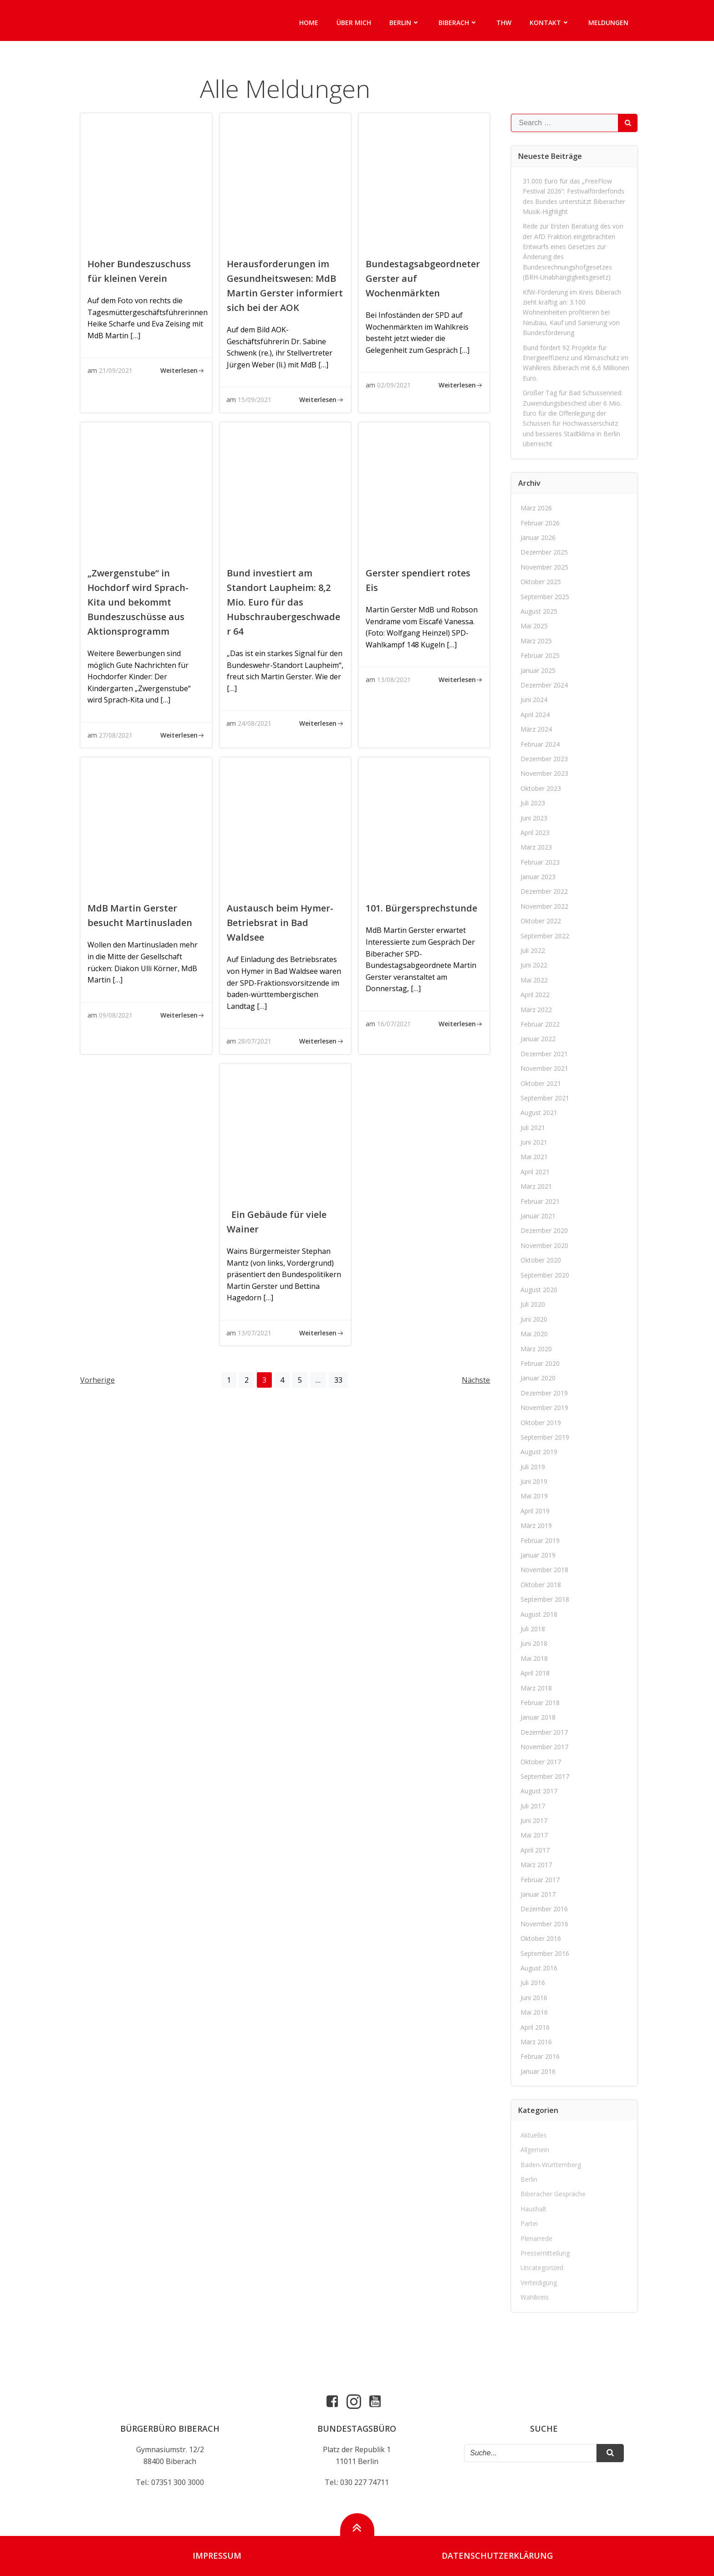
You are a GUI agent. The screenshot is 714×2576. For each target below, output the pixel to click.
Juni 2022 (534, 965)
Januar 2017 (538, 1894)
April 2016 (535, 2027)
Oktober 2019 (541, 1422)
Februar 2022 (540, 1024)
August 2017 (539, 1791)
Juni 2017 (534, 1820)
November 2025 (545, 567)
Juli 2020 (533, 1304)
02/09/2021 (394, 385)
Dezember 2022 (544, 891)
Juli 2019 (533, 1466)
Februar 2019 (540, 1540)
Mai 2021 (534, 1157)
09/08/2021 (116, 1015)
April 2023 (535, 832)
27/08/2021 (116, 735)
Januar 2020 (538, 1378)
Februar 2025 (540, 655)
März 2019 (536, 1525)
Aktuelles (534, 2135)
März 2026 (536, 508)
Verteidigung (539, 2282)
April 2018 (535, 1673)
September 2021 (545, 1098)
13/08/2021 (394, 679)
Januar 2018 (538, 1717)
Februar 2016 (540, 2056)
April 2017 (535, 1850)
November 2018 (545, 1569)
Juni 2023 (534, 818)
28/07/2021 (255, 1041)
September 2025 (545, 596)
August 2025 (539, 611)
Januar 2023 (538, 876)
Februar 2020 (540, 1363)
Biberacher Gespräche (553, 2194)
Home (308, 22)
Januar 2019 (538, 1555)
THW (503, 22)
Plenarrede (537, 2238)
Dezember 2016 (544, 1908)
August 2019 (539, 1451)
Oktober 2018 (541, 1584)
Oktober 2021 (541, 1083)
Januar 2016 (538, 2071)
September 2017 (545, 1776)
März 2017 (536, 1864)
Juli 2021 (533, 1127)
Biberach (458, 22)
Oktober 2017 (541, 1761)
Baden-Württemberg (551, 2164)
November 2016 (545, 1923)
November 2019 (545, 1407)
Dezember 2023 (544, 758)
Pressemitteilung (545, 2253)
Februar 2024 (540, 744)
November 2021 (545, 1068)
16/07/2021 (394, 1023)
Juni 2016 (534, 1997)
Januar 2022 (538, 1038)
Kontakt (550, 22)
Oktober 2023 (541, 788)
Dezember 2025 (544, 552)
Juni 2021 (534, 1142)
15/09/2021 (255, 399)
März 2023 (536, 847)
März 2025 (536, 640)
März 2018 (536, 1688)
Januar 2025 (538, 670)
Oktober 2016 (541, 1938)
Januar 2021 (538, 1216)
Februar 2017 (540, 1879)
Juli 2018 (533, 1628)
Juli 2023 (533, 803)
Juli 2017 (533, 1806)
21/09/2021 (116, 370)
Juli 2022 (533, 950)
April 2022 (535, 994)
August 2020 (539, 1289)
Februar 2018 (540, 1702)
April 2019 (535, 1511)
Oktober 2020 (541, 1260)
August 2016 (539, 1968)
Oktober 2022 (541, 920)
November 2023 (545, 773)
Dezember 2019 (544, 1393)
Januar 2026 (538, 537)
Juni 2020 (534, 1319)
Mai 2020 (534, 1333)
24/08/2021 (255, 723)
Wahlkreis (535, 2297)
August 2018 (539, 1614)
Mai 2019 (534, 1496)
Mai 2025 (534, 625)
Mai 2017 (534, 1835)
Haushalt (534, 2208)
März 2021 (536, 1186)
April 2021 (535, 1171)
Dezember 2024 (544, 685)
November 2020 (545, 1245)
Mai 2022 (534, 980)
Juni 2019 (534, 1481)
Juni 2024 (534, 699)
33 (341, 1380)
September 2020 (545, 1275)
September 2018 (545, 1599)
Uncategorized (542, 2267)
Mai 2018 (534, 1658)
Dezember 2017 (544, 1732)
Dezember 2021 (544, 1053)
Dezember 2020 (544, 1231)
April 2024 (535, 714)
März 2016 (536, 2041)
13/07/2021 (255, 1333)
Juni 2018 (534, 1643)
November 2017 (545, 1746)
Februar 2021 (540, 1201)
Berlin (404, 22)
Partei (529, 2223)
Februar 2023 (540, 862)
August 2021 (539, 1112)
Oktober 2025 (541, 581)
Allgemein (535, 2149)
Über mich (354, 22)
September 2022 (545, 936)
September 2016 (545, 1953)
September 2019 (545, 1437)
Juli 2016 (533, 1982)
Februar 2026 (540, 523)
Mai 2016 (534, 2012)
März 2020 (536, 1348)
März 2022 (536, 1009)
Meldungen (608, 22)
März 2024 (536, 729)
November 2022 (545, 906)
